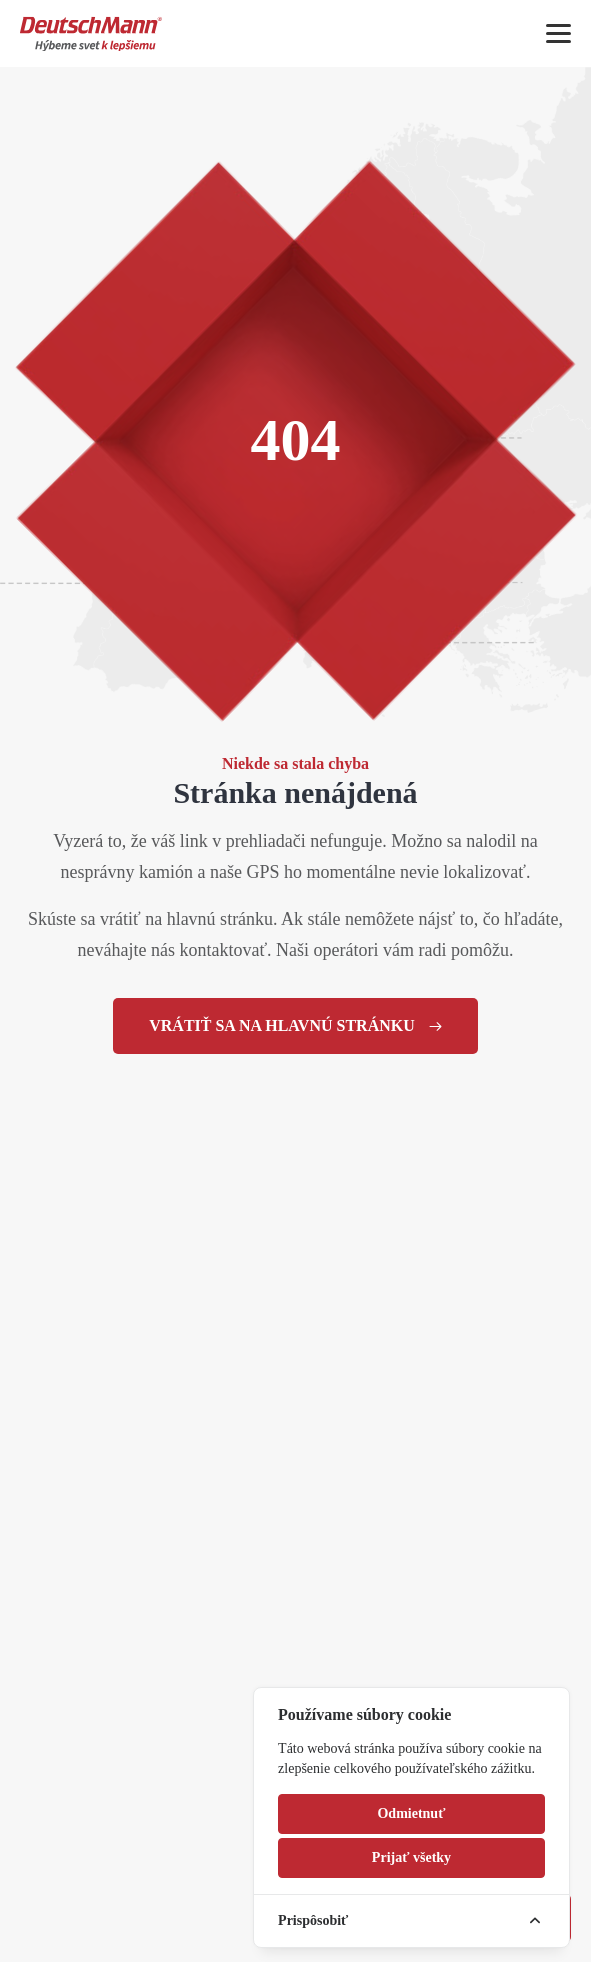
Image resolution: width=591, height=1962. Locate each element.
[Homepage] (91, 33)
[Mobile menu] (558, 33)
